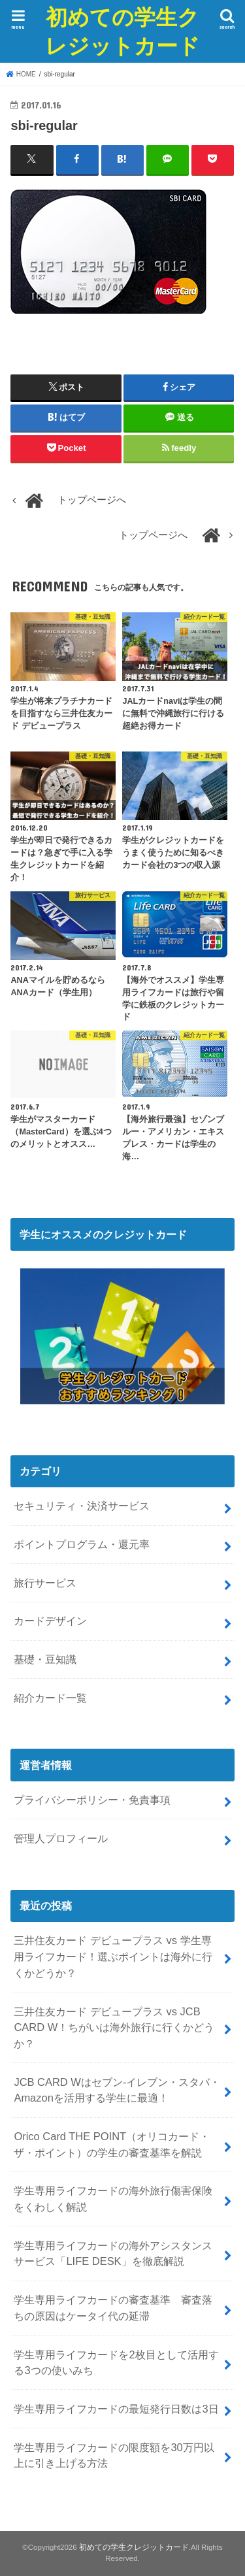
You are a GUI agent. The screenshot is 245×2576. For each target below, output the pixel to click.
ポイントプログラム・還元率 (82, 1544)
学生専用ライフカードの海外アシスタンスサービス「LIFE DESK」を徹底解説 (113, 2253)
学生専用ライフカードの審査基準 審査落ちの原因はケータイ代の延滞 (113, 2308)
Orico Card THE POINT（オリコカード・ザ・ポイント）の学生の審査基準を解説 (112, 2144)
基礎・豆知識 (45, 1659)
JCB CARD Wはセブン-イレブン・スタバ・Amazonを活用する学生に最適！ (117, 2090)
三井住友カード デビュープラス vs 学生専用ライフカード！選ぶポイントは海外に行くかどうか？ (113, 1956)
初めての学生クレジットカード (122, 31)
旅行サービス (45, 1583)
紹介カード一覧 (50, 1698)
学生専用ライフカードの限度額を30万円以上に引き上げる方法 (114, 2455)
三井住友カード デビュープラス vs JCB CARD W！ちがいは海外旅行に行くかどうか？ (114, 2027)
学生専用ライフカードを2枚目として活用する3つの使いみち (116, 2363)
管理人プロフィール (61, 1838)
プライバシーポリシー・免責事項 (92, 1800)
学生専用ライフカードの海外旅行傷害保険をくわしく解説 (113, 2199)
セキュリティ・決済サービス (82, 1505)
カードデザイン (50, 1621)
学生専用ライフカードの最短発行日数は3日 (116, 2409)
